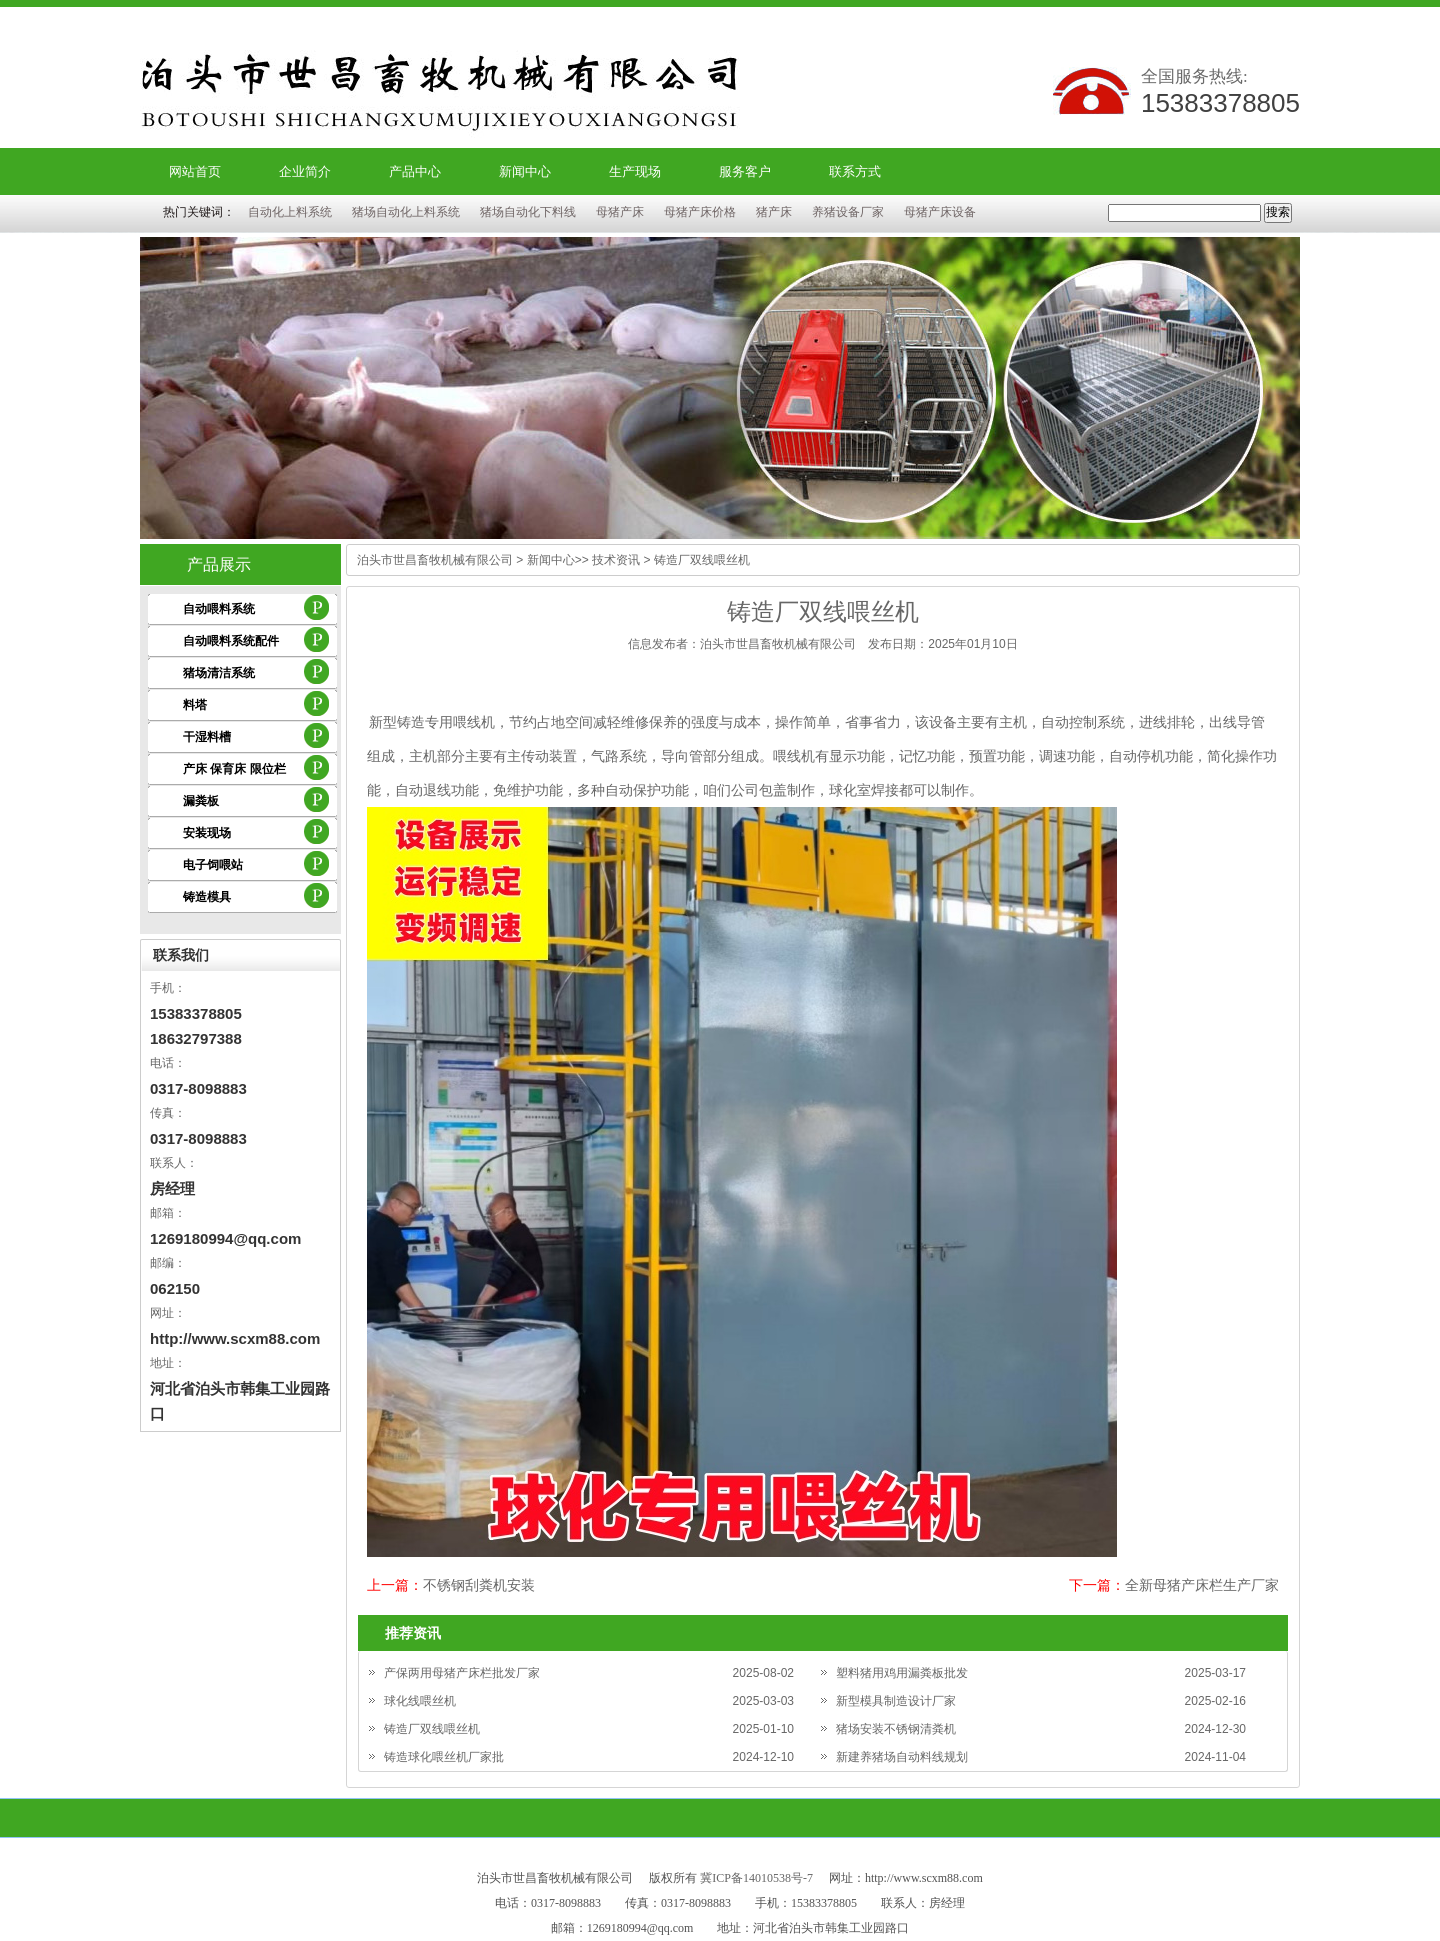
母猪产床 (620, 212)
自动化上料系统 (290, 212)
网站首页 (195, 171)
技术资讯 (616, 560)
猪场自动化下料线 (528, 212)
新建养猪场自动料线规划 (902, 1757)
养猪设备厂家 (848, 212)
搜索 (1278, 212)
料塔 (195, 705)
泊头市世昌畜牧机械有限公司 (435, 560)
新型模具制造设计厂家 (896, 1701)
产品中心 (415, 171)
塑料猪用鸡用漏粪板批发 (902, 1673)
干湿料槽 (207, 737)
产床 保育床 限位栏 (234, 769)
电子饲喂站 (213, 865)
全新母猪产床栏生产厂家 (1202, 1585)
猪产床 (774, 212)
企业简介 (305, 171)
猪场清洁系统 (219, 673)
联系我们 (181, 955)
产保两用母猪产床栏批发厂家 (462, 1673)
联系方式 (855, 171)
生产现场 (635, 171)
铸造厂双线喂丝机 (432, 1729)
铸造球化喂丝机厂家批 (444, 1757)
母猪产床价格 (700, 212)
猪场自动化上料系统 (406, 212)
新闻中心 (525, 171)
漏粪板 (201, 801)
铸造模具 (207, 897)
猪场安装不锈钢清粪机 (896, 1729)
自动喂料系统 (219, 609)
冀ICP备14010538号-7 (756, 1878)
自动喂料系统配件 (231, 641)
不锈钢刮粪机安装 (479, 1585)
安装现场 (207, 833)
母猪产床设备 (940, 212)
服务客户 (745, 171)
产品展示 (219, 564)
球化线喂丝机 (420, 1701)
